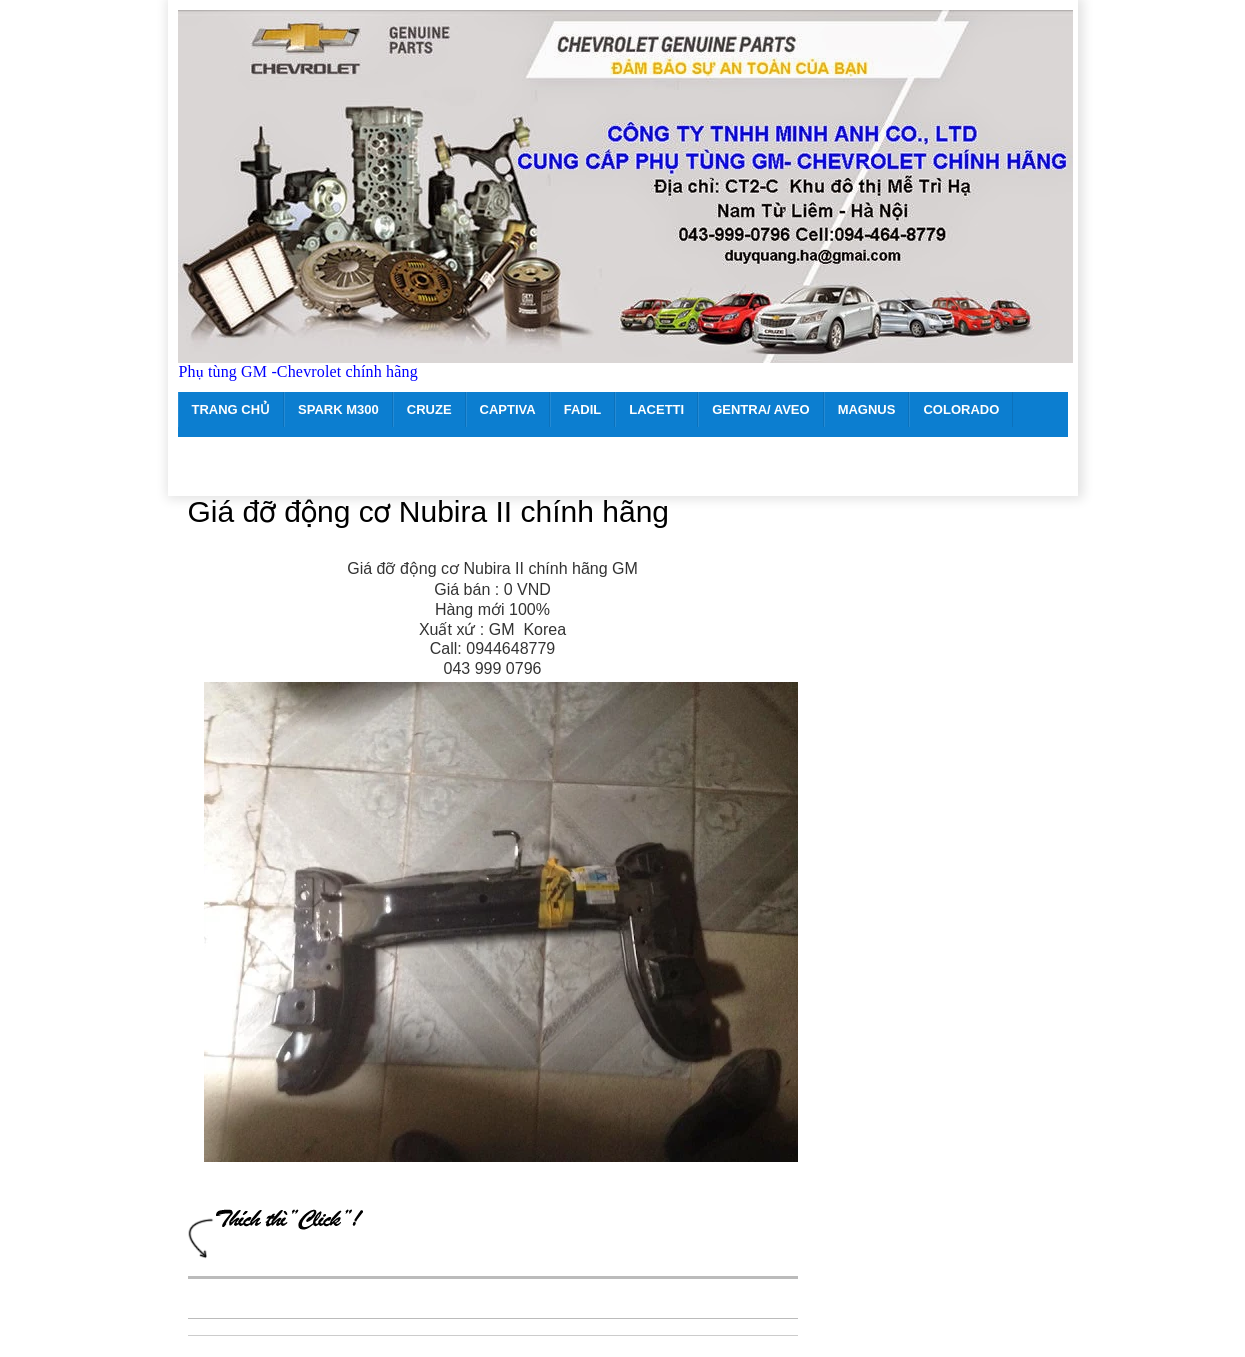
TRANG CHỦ (231, 409)
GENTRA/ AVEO (761, 409)
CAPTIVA (508, 409)
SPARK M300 (338, 409)
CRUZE (429, 409)
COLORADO (961, 409)
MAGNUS (867, 409)
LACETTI (656, 409)
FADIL (583, 409)
